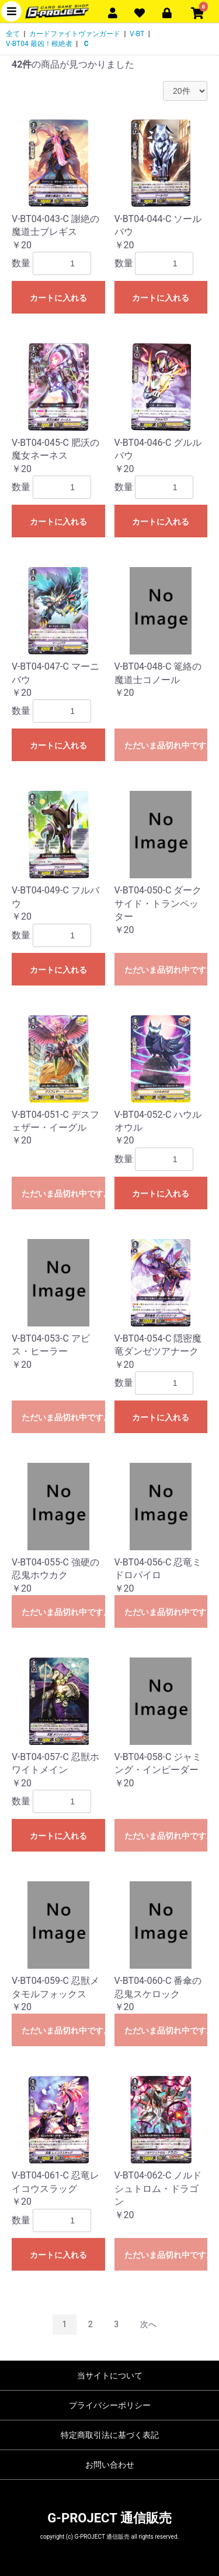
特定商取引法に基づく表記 (110, 2435)
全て (13, 34)
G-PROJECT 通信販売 (109, 2518)
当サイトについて (109, 2375)
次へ (148, 2324)
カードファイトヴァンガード (74, 34)
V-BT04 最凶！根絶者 (39, 44)
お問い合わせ (109, 2464)
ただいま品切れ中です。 (166, 745)
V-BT (137, 34)
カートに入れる (58, 297)
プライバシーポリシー (110, 2405)
